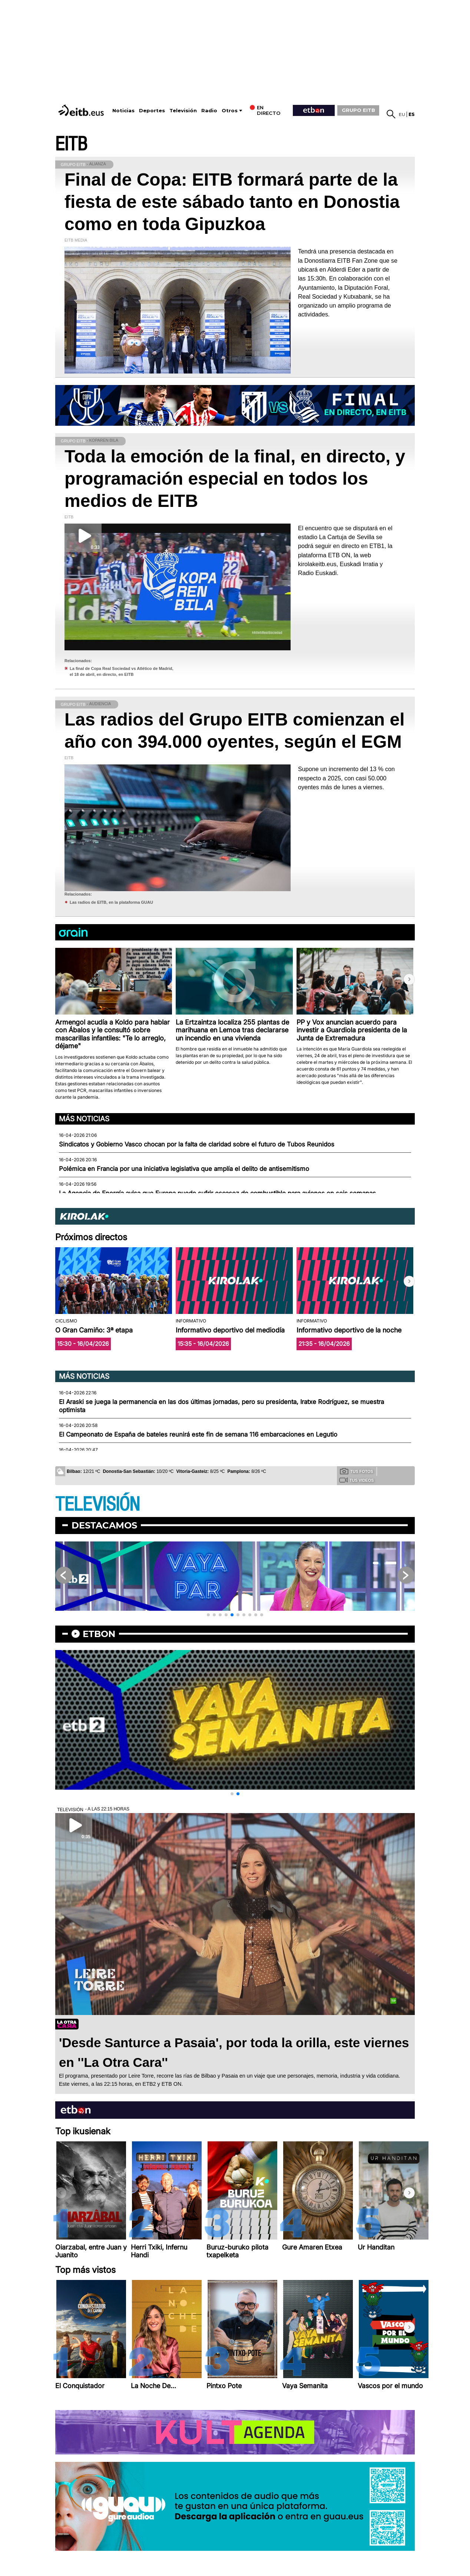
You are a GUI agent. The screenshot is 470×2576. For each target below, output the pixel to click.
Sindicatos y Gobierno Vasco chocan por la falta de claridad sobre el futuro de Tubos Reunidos (196, 1144)
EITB (71, 144)
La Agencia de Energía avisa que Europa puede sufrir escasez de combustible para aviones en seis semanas (217, 1193)
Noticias (123, 110)
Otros (230, 110)
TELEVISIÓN (97, 1504)
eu (402, 114)
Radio (209, 110)
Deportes (152, 110)
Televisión (183, 110)
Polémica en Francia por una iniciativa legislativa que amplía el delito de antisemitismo (184, 1168)
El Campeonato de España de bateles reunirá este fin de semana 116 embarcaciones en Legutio (198, 1434)
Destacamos (104, 1525)
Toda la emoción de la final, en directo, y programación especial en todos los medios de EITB (234, 479)
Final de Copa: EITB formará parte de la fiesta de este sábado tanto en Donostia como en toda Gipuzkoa (232, 202)
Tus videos (356, 1480)
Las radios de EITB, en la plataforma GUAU (111, 902)
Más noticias (84, 1118)
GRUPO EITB (358, 110)
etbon (99, 1634)
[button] (409, 979)
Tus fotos (356, 1471)
